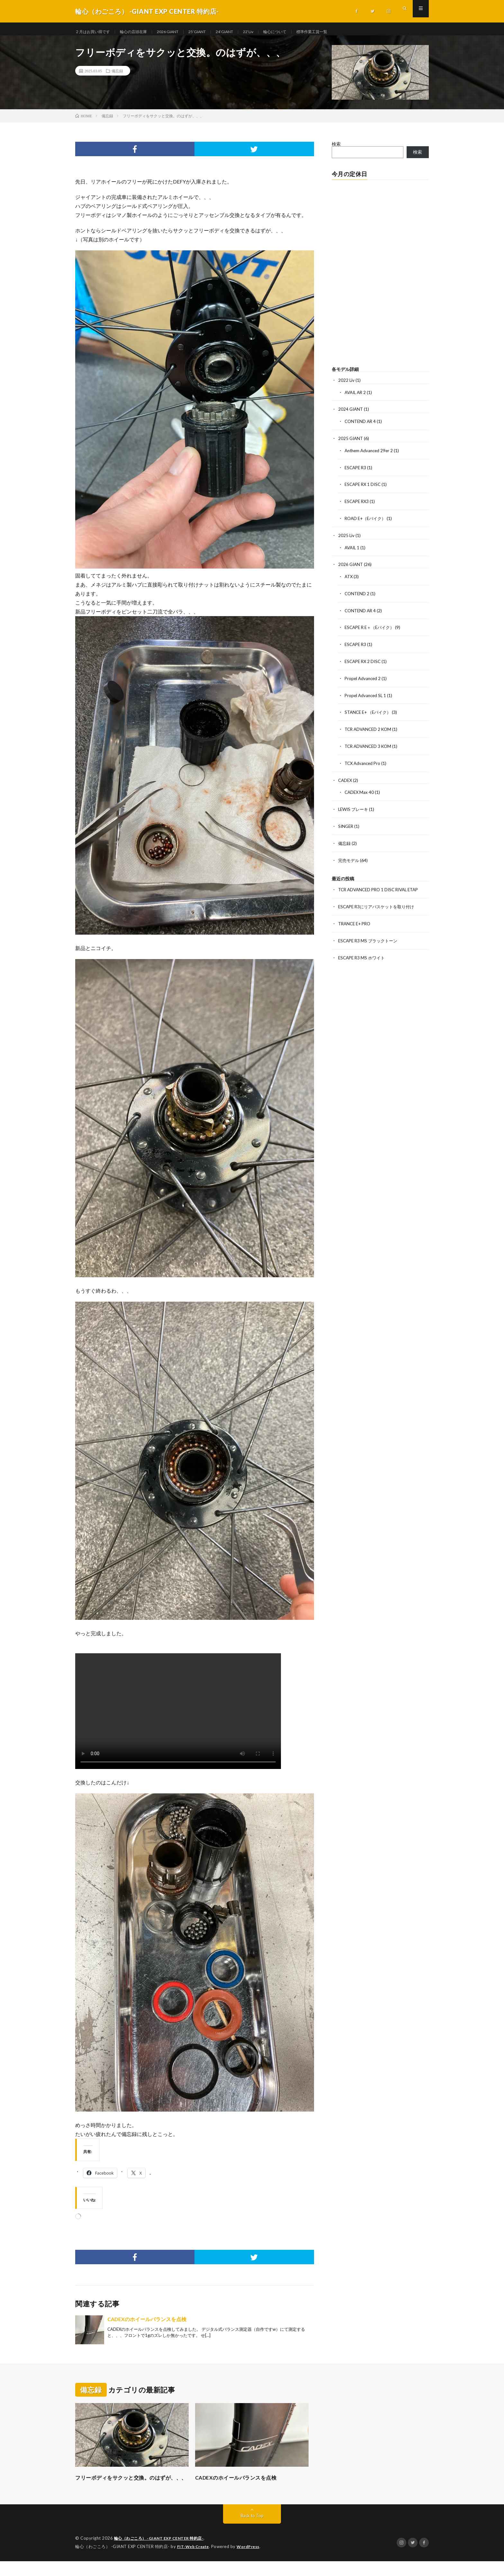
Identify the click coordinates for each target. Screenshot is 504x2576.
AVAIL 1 (353, 551)
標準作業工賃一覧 (341, 32)
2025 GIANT (351, 443)
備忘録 (117, 77)
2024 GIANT (351, 415)
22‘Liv (270, 32)
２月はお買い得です (95, 32)
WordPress (251, 2561)
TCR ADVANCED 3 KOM (370, 746)
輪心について (299, 32)
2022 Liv (346, 386)
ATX (349, 579)
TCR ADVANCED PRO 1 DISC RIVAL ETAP (381, 888)
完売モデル (349, 859)
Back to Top (252, 2531)
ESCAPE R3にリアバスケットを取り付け (379, 905)
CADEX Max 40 (360, 792)
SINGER (346, 825)
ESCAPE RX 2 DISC (364, 663)
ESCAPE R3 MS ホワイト (363, 955)
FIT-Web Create (194, 2561)
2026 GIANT (180, 32)
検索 (336, 150)
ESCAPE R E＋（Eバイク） (372, 630)
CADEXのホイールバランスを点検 (146, 2325)
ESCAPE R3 (356, 472)
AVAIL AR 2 (356, 398)
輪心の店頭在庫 (141, 32)
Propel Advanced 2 (363, 680)
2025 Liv (346, 539)
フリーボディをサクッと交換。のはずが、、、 (125, 2488)
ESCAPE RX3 (358, 505)
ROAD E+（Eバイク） (367, 522)
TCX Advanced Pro (364, 763)
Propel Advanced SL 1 (366, 696)
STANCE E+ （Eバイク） (370, 713)
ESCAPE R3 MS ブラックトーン (369, 938)
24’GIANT (244, 32)
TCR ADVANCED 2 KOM (370, 730)
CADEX (345, 780)
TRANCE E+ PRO (356, 921)
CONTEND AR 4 (361, 427)
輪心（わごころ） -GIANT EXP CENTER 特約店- (162, 2553)
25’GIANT (213, 32)
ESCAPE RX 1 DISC (364, 489)
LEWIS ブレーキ (354, 809)
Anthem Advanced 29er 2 (370, 455)
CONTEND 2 (358, 596)
